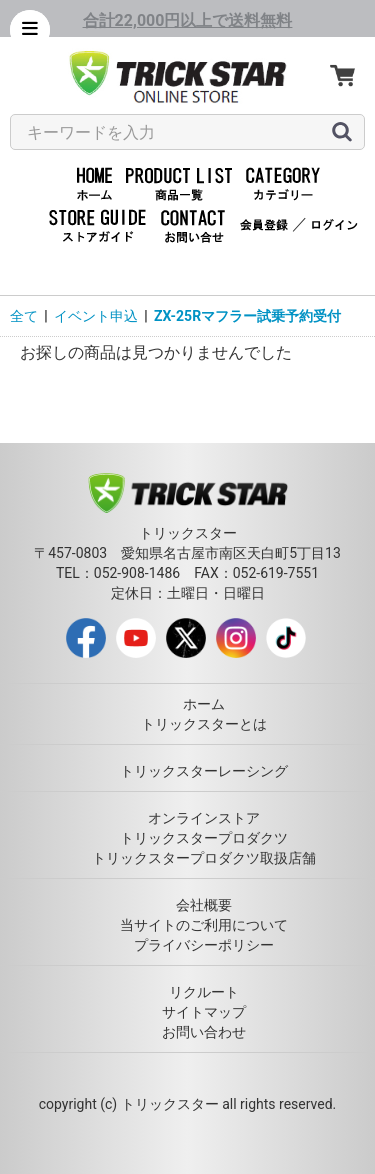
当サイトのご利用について (204, 925)
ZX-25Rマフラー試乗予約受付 (247, 316)
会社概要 (204, 905)
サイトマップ (204, 1012)
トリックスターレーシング (204, 771)
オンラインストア (204, 818)
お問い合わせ (204, 1032)
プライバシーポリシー (204, 945)
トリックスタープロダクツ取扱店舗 (204, 858)
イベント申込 (96, 316)
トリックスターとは (204, 724)
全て (24, 316)
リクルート (204, 992)
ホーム (204, 704)
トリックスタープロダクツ (204, 838)
